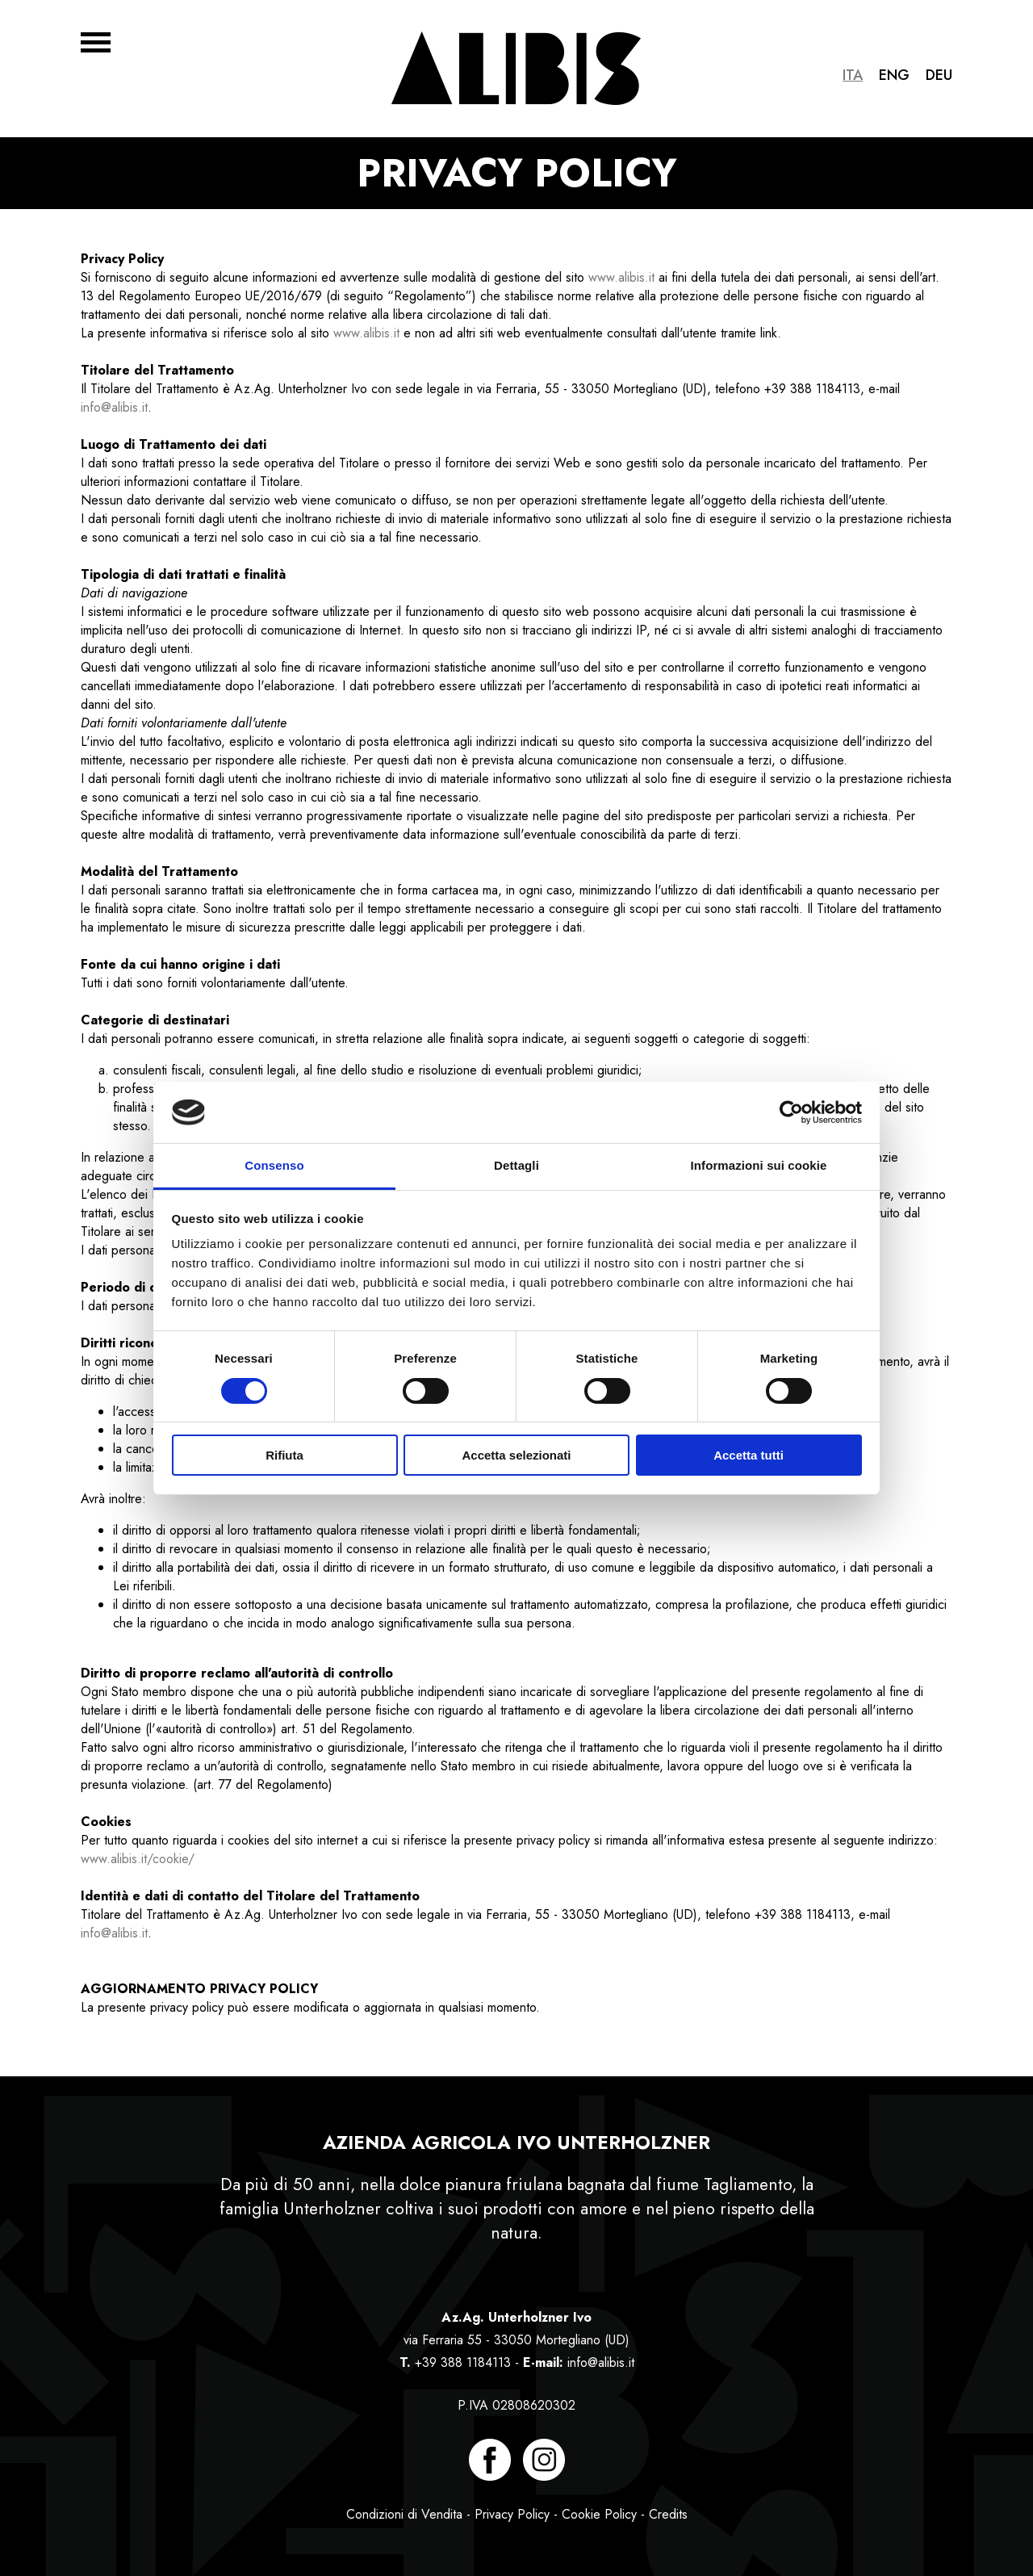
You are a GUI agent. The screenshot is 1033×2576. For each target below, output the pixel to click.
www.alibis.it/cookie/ (137, 1858)
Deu (939, 75)
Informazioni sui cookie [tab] (759, 1165)
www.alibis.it (621, 277)
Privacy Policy (512, 2514)
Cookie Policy (599, 2514)
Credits (668, 2514)
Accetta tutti (748, 1455)
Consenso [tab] (274, 1165)
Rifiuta (284, 1455)
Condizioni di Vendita (404, 2514)
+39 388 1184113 (463, 2362)
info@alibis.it (114, 407)
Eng (894, 75)
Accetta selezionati (516, 1455)
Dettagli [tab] (516, 1165)
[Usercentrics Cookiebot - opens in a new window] (791, 1112)
